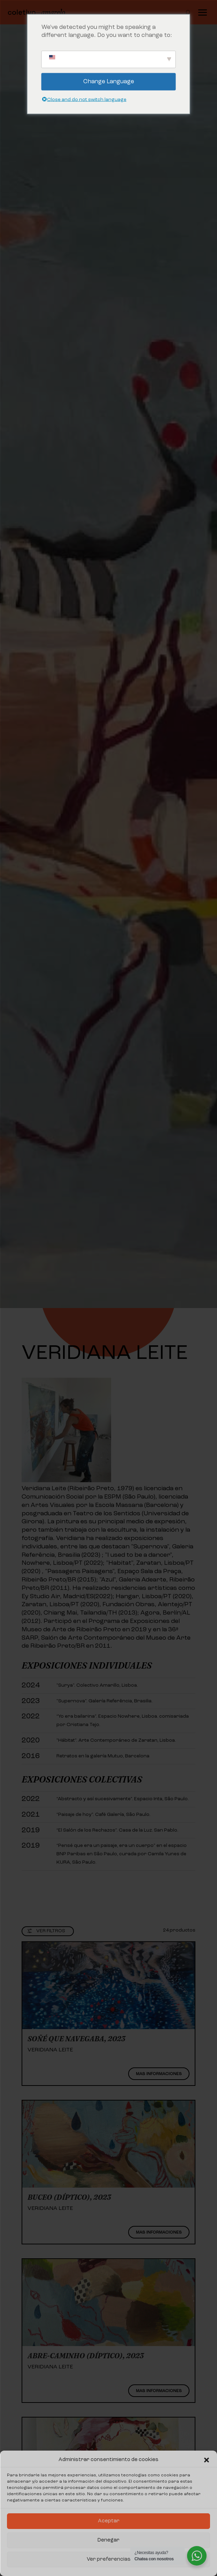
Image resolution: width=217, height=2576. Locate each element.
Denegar (108, 2540)
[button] (206, 2460)
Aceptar (108, 2521)
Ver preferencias (109, 2559)
